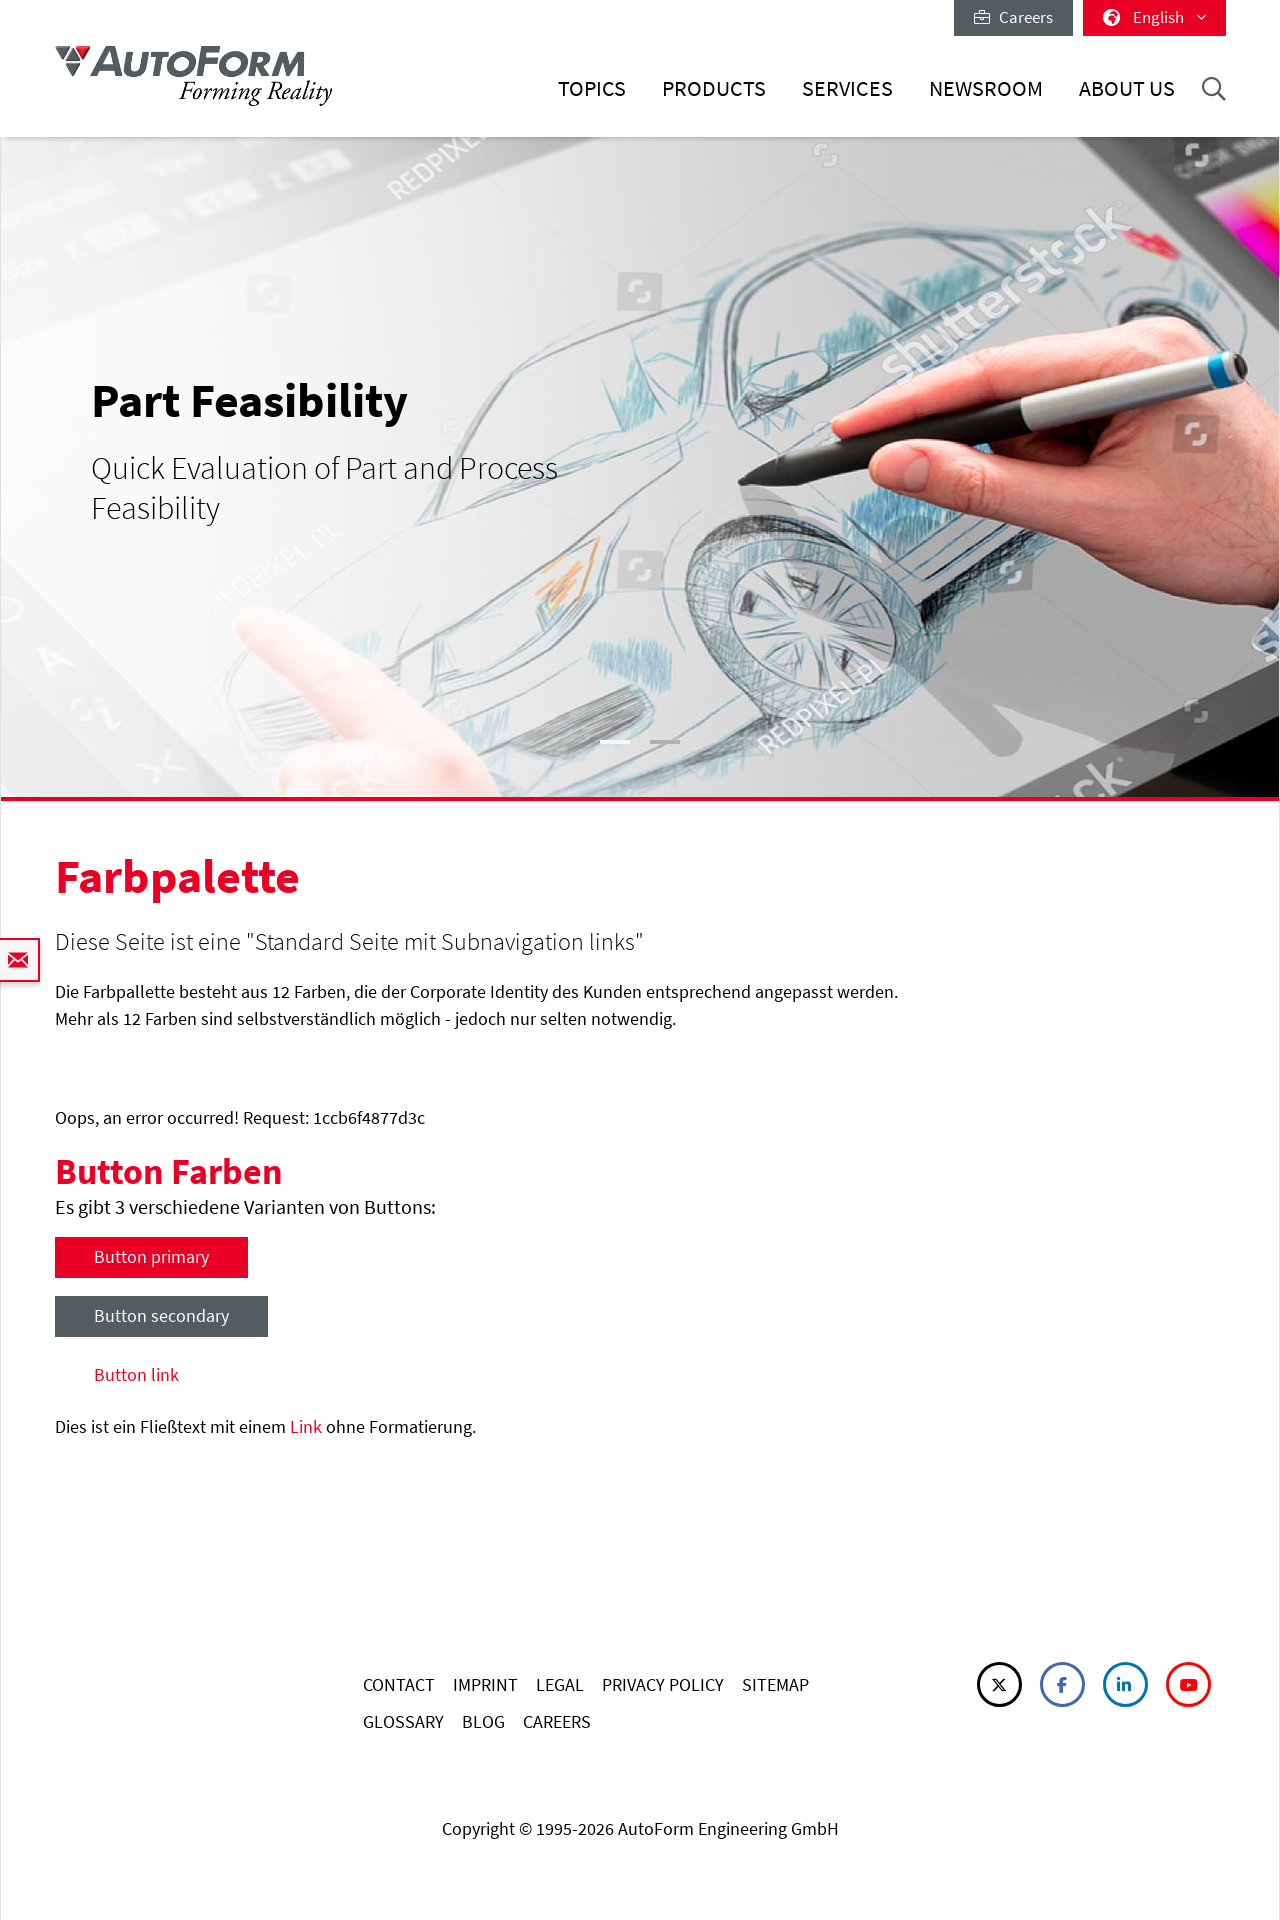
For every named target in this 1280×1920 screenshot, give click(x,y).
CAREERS (557, 1721)
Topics (592, 88)
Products (714, 88)
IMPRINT (485, 1684)
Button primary (151, 1256)
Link (306, 1426)
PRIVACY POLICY (663, 1684)
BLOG (483, 1721)
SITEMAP (775, 1684)
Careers (1013, 17)
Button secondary (161, 1315)
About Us (1127, 88)
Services (847, 88)
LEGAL (560, 1684)
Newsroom (986, 88)
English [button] (1154, 17)
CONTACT (399, 1684)
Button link (136, 1374)
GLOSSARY (403, 1721)
